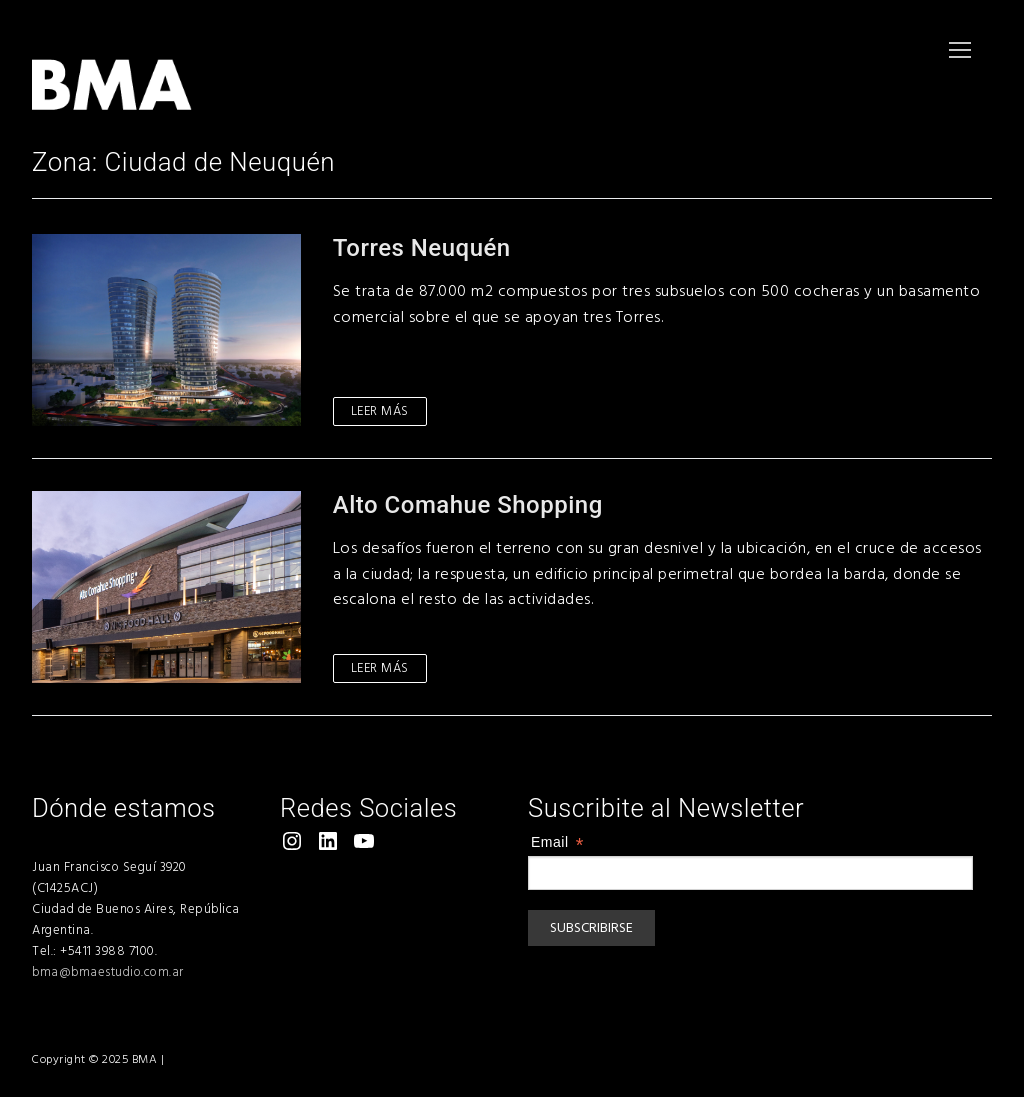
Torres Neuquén (422, 248)
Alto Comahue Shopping (468, 505)
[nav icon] (960, 50)
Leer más (380, 411)
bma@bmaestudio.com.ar (108, 972)
